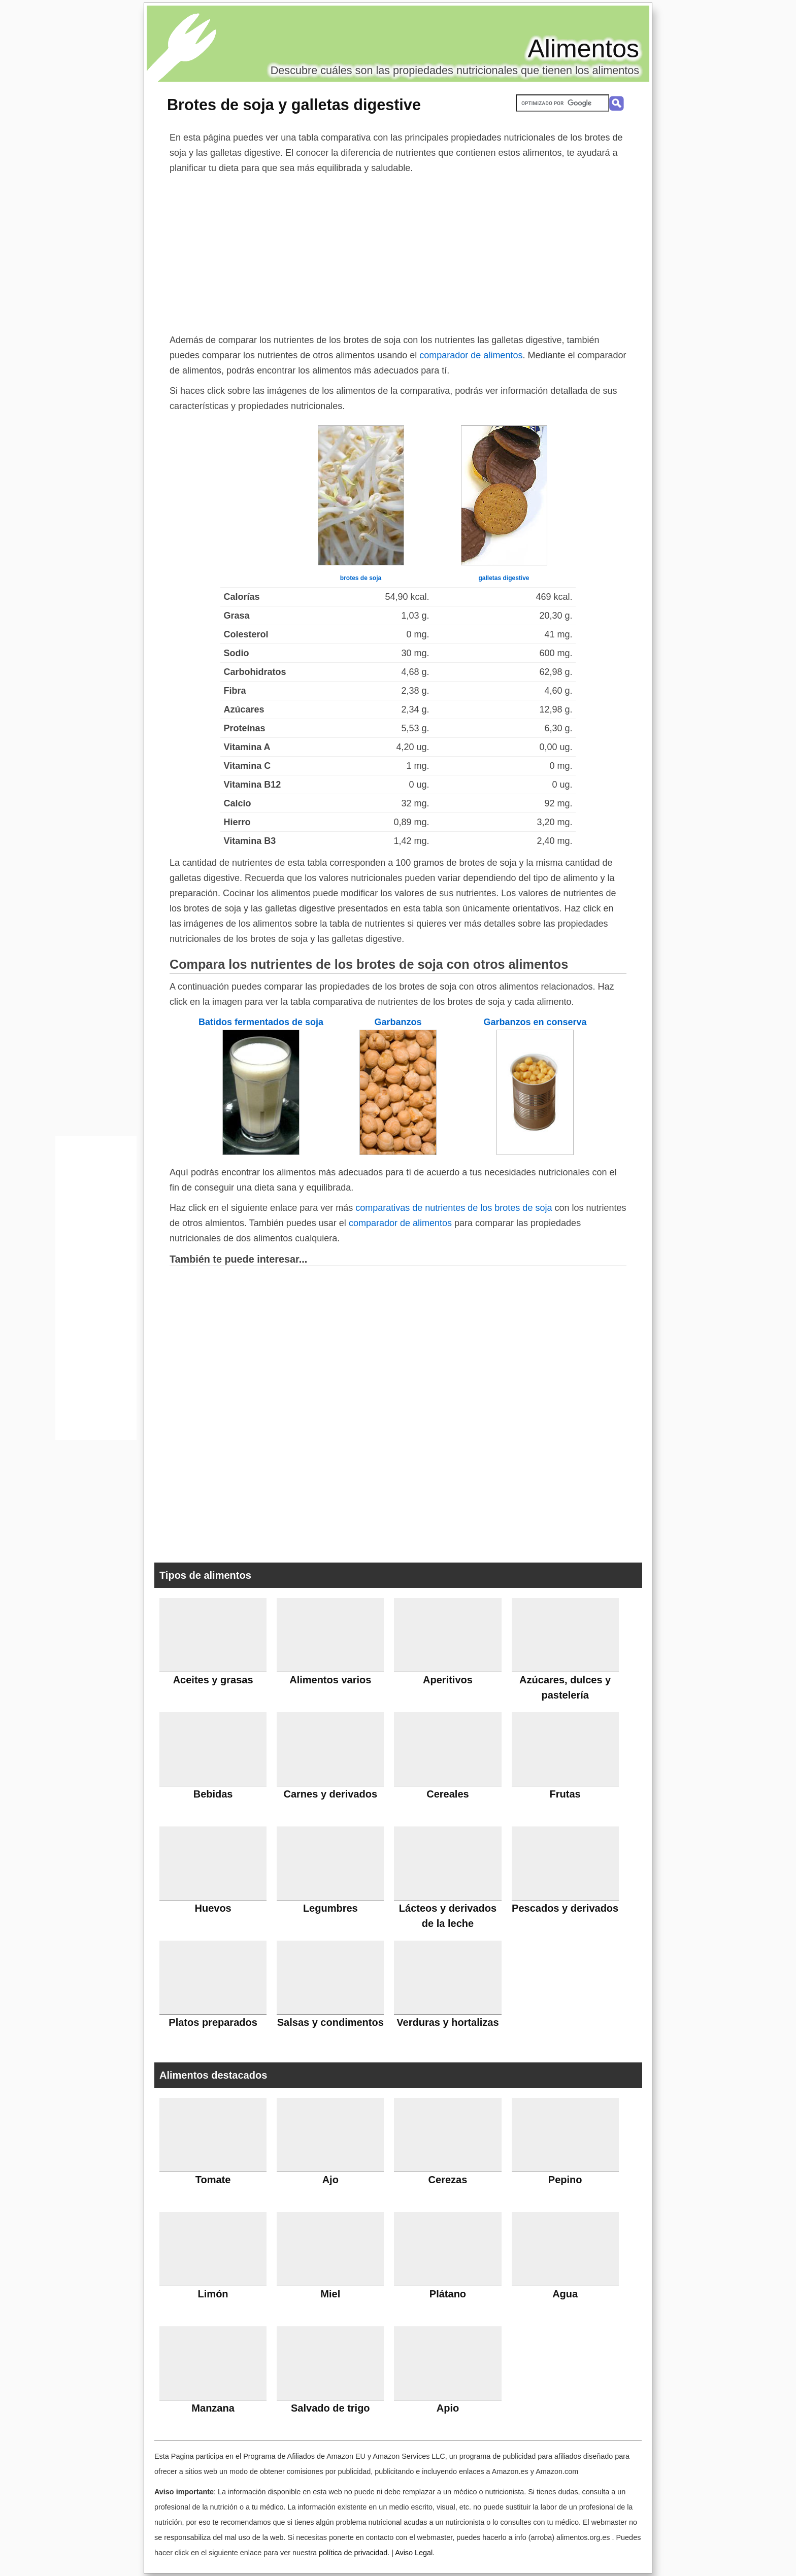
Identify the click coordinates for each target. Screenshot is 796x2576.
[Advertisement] (398, 252)
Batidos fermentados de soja (260, 1022)
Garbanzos (397, 1022)
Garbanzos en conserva (534, 1022)
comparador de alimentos (470, 355)
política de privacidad (353, 2553)
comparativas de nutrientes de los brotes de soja (453, 1208)
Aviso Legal (414, 2553)
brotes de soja (360, 578)
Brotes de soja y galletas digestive (294, 104)
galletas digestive (503, 578)
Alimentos (583, 49)
